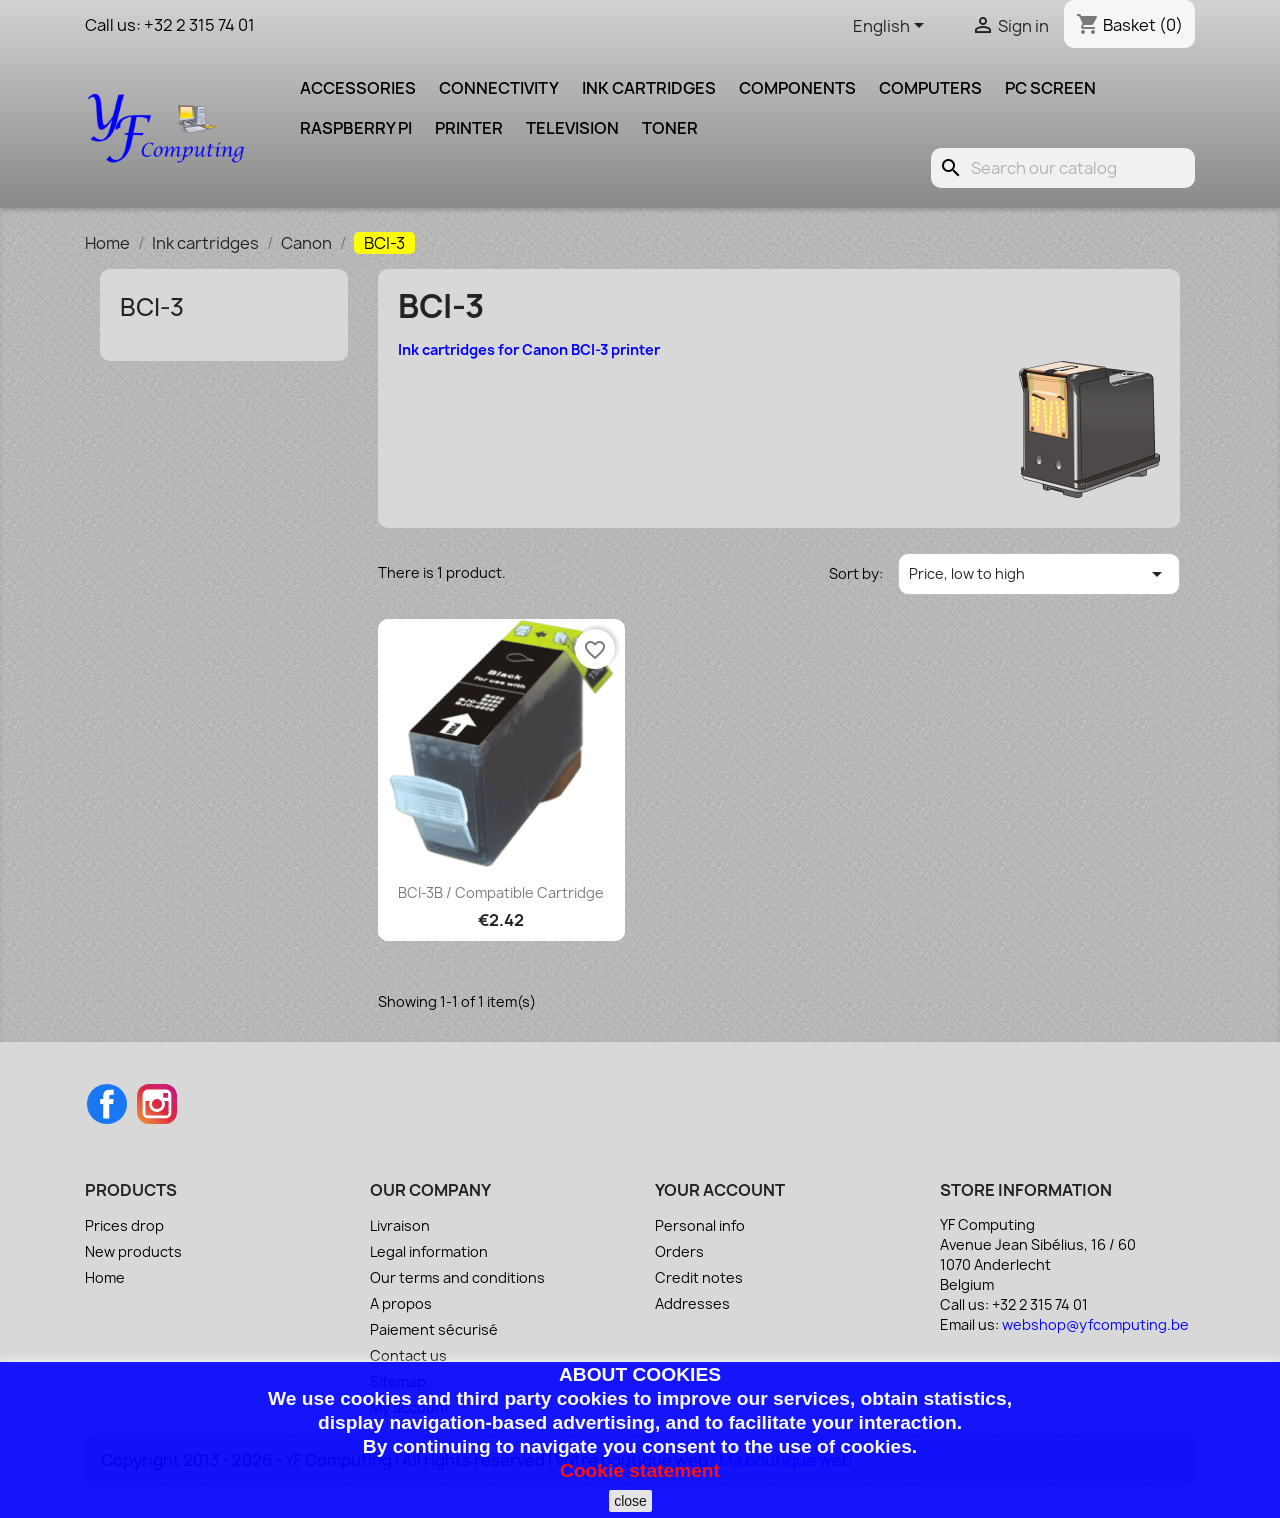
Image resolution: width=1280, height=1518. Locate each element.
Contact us (408, 1355)
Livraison (400, 1225)
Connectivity (499, 88)
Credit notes (699, 1277)
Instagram (157, 1104)
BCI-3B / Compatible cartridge (501, 892)
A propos (401, 1303)
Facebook (107, 1104)
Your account (720, 1190)
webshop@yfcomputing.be (1095, 1324)
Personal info (700, 1225)
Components (797, 88)
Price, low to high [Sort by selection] (1039, 574)
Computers (930, 88)
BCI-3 (152, 307)
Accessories (358, 88)
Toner (670, 128)
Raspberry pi (356, 128)
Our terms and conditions (457, 1277)
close (630, 1501)
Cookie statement (640, 1470)
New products (133, 1251)
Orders (679, 1251)
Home (105, 1277)
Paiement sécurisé (434, 1329)
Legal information (429, 1251)
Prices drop (124, 1225)
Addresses (692, 1303)
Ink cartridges (649, 88)
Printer (469, 128)
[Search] (1063, 168)
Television (572, 128)
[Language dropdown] (892, 27)
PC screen (1050, 88)
